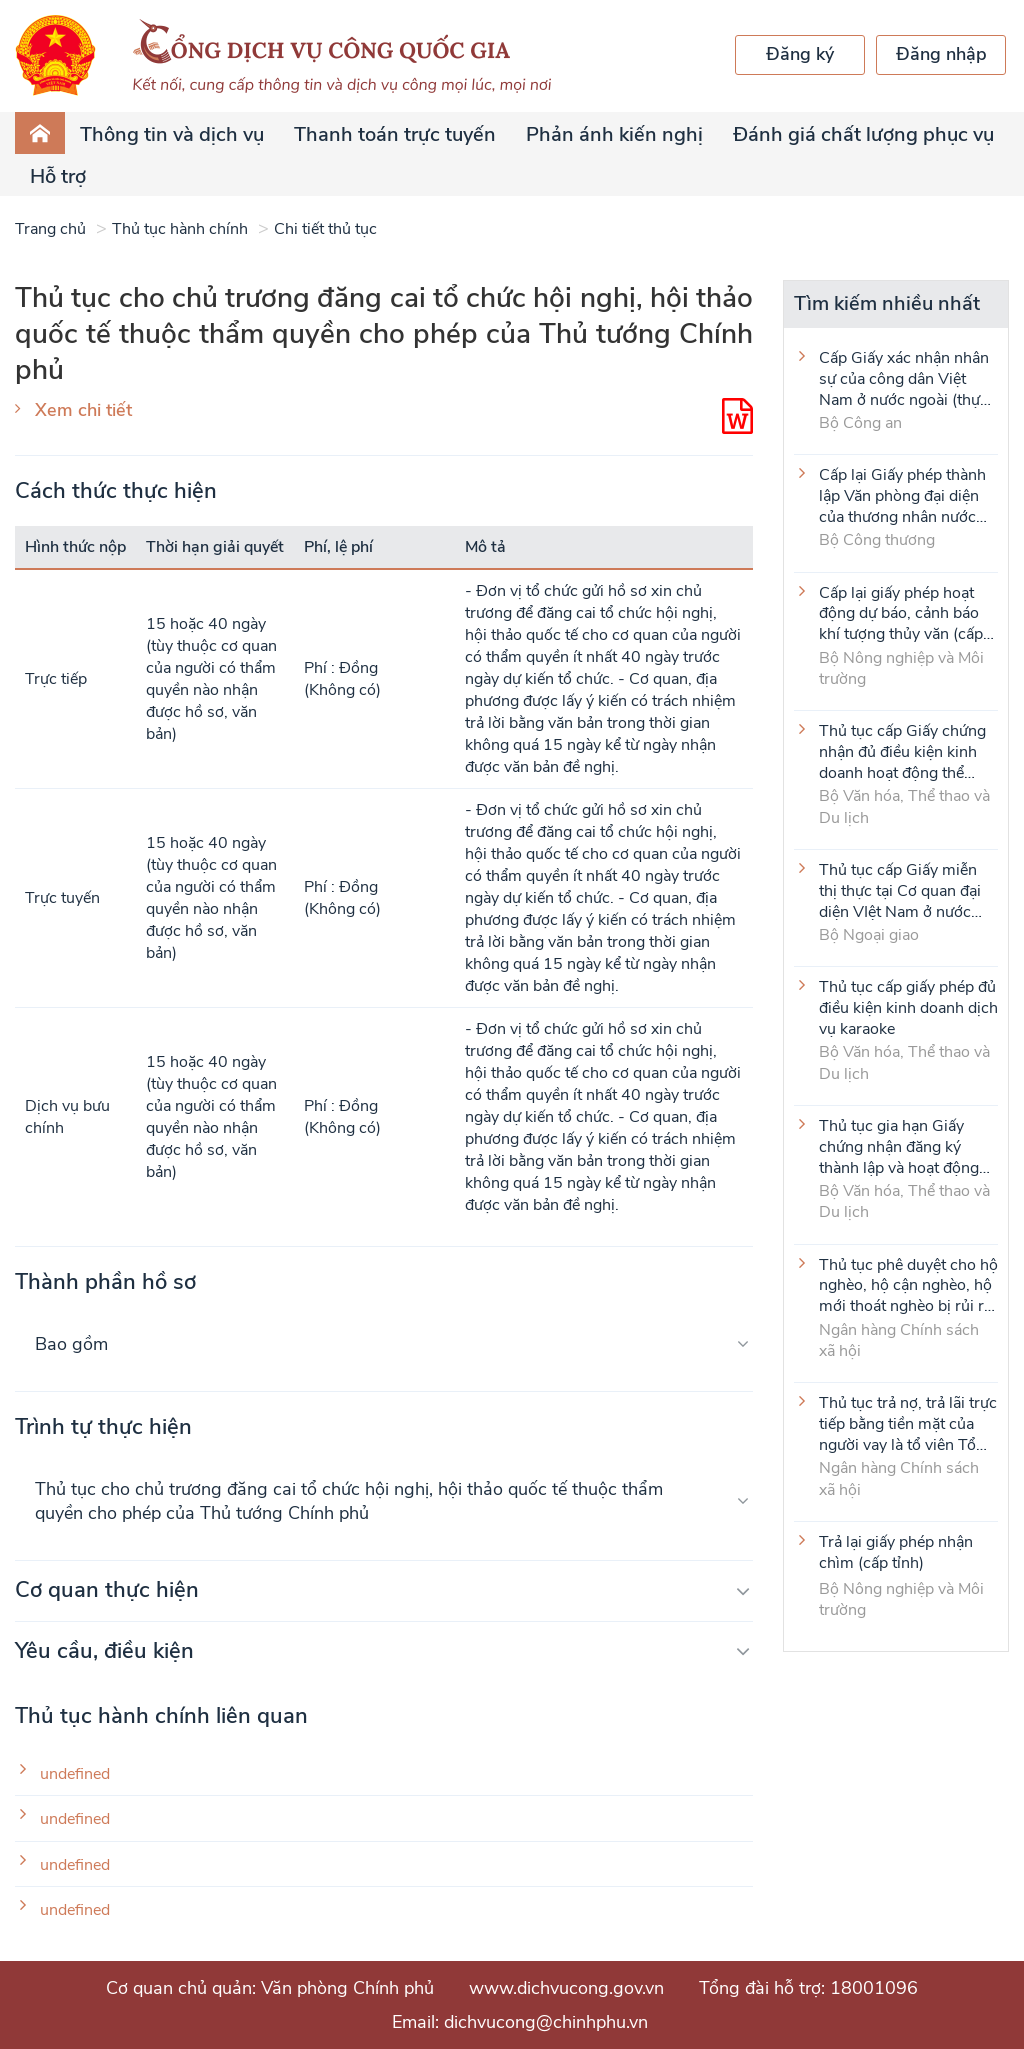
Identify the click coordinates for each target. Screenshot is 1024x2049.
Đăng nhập (941, 54)
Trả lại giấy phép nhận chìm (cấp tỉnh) (896, 1553)
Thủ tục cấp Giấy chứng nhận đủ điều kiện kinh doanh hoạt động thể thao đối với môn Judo (902, 751)
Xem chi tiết (83, 410)
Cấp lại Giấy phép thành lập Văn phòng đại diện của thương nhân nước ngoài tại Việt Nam (902, 495)
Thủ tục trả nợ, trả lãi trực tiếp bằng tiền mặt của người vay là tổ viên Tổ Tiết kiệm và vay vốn (908, 1423)
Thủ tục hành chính (180, 229)
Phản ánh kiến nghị (614, 134)
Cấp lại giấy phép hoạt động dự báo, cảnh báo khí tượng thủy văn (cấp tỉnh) (901, 613)
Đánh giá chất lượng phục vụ (863, 134)
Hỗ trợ (58, 176)
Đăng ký (800, 54)
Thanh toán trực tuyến (395, 134)
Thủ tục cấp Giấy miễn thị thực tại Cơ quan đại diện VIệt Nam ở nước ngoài (900, 890)
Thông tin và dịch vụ (172, 134)
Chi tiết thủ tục (325, 229)
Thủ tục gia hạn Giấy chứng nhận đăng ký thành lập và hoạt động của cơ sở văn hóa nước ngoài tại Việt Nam (901, 1146)
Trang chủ (50, 229)
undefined (75, 1774)
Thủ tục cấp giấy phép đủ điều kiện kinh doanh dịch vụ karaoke (908, 1007)
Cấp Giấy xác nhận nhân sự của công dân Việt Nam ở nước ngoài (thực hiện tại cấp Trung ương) (904, 378)
